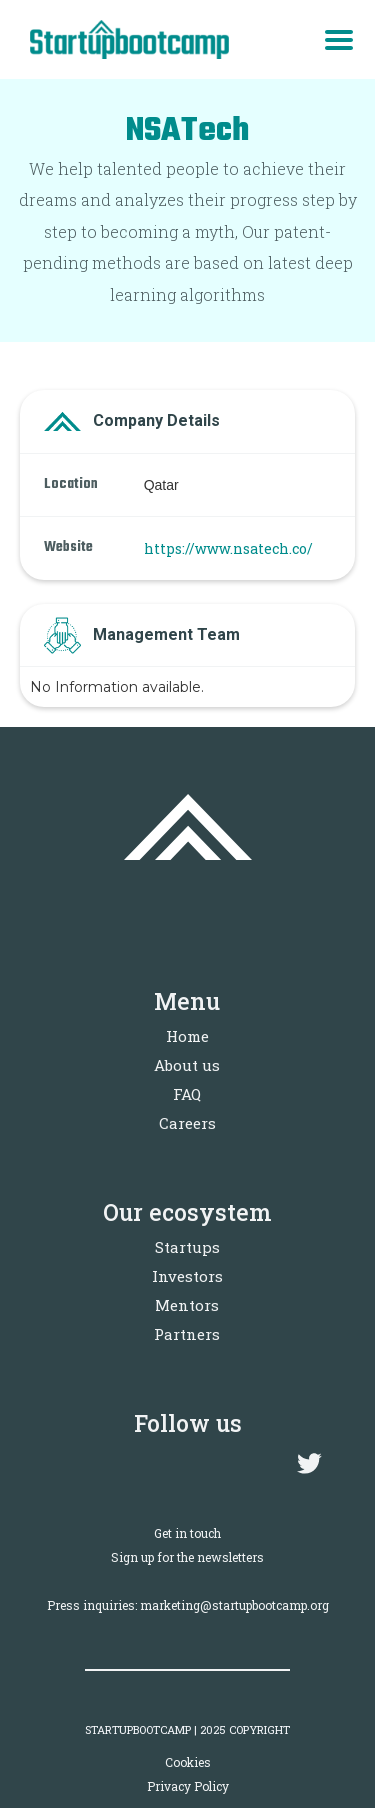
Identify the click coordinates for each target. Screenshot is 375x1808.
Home (187, 1036)
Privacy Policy (188, 1786)
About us (187, 1065)
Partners (187, 1334)
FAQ (187, 1094)
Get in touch (187, 1533)
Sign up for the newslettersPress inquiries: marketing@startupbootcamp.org (188, 1581)
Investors (187, 1276)
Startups (187, 1247)
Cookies (188, 1762)
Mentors (187, 1305)
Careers (187, 1123)
